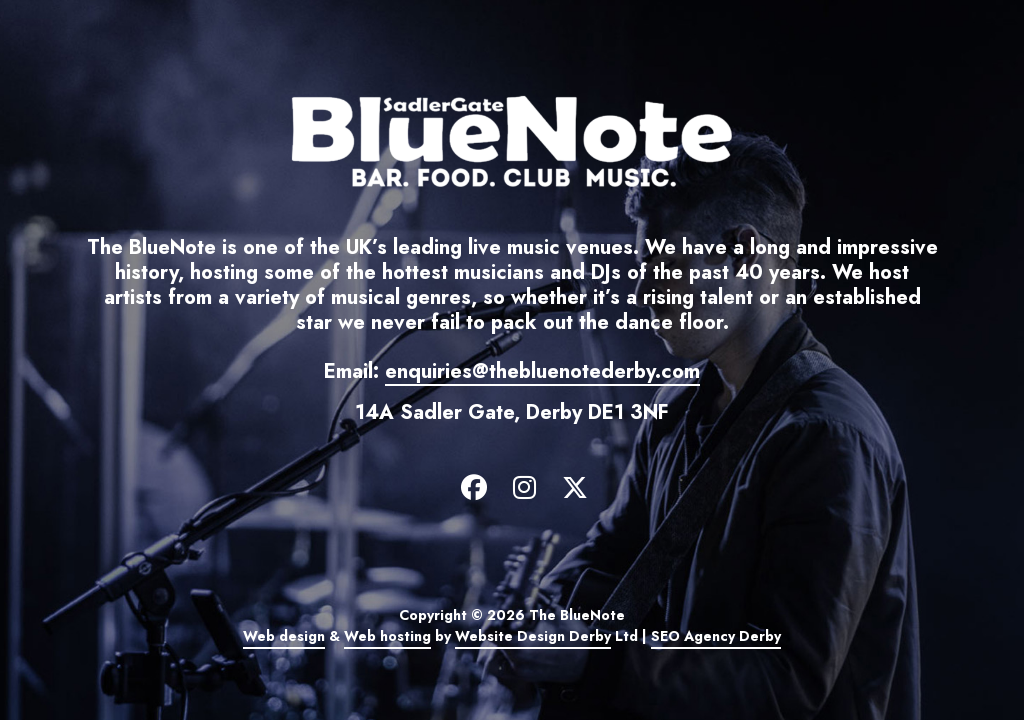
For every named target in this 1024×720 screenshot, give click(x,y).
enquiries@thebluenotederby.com (542, 371)
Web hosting (387, 636)
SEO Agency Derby (716, 636)
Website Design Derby (533, 636)
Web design (284, 636)
